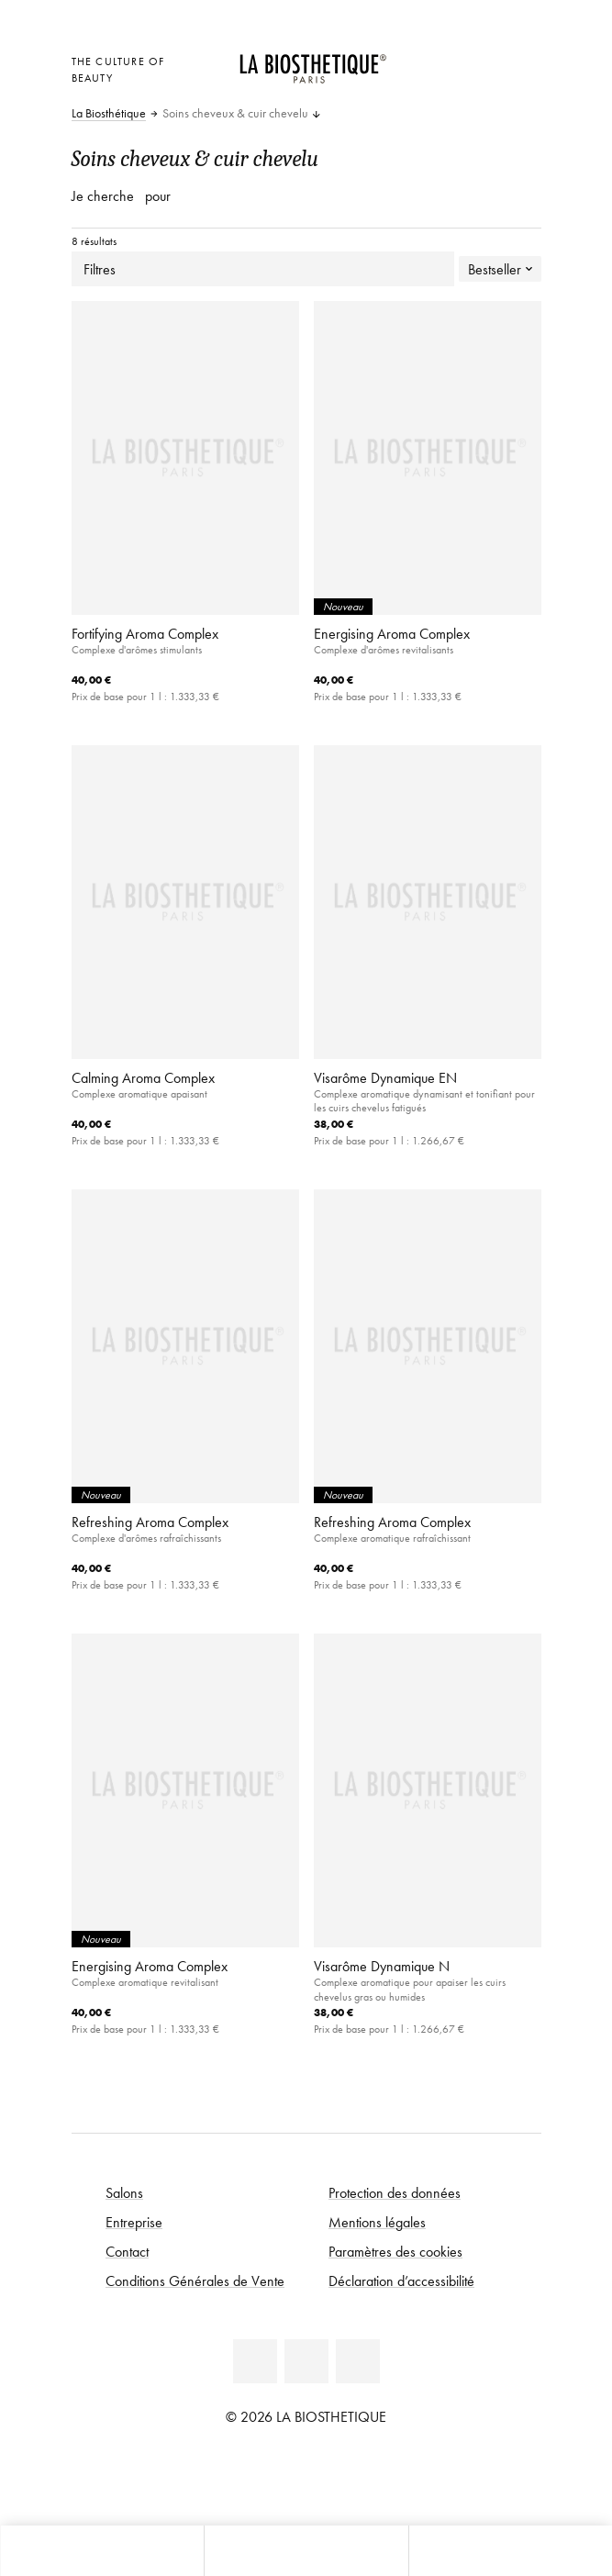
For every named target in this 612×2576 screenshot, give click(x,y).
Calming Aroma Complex (143, 1077)
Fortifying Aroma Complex (145, 633)
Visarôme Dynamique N (382, 1966)
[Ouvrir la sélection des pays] (438, 59)
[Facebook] (255, 2361)
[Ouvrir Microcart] (438, 83)
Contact (127, 2251)
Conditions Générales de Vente (195, 2280)
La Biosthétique (109, 113)
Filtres (262, 269)
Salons (124, 2192)
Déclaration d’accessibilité (401, 2280)
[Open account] (484, 59)
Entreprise (134, 2222)
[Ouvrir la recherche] (510, 2551)
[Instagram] (358, 2361)
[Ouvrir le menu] (305, 2551)
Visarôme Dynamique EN (385, 1077)
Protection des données (394, 2192)
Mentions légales (377, 2222)
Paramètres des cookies (395, 2251)
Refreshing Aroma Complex (150, 1521)
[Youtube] (306, 2361)
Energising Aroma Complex (392, 633)
